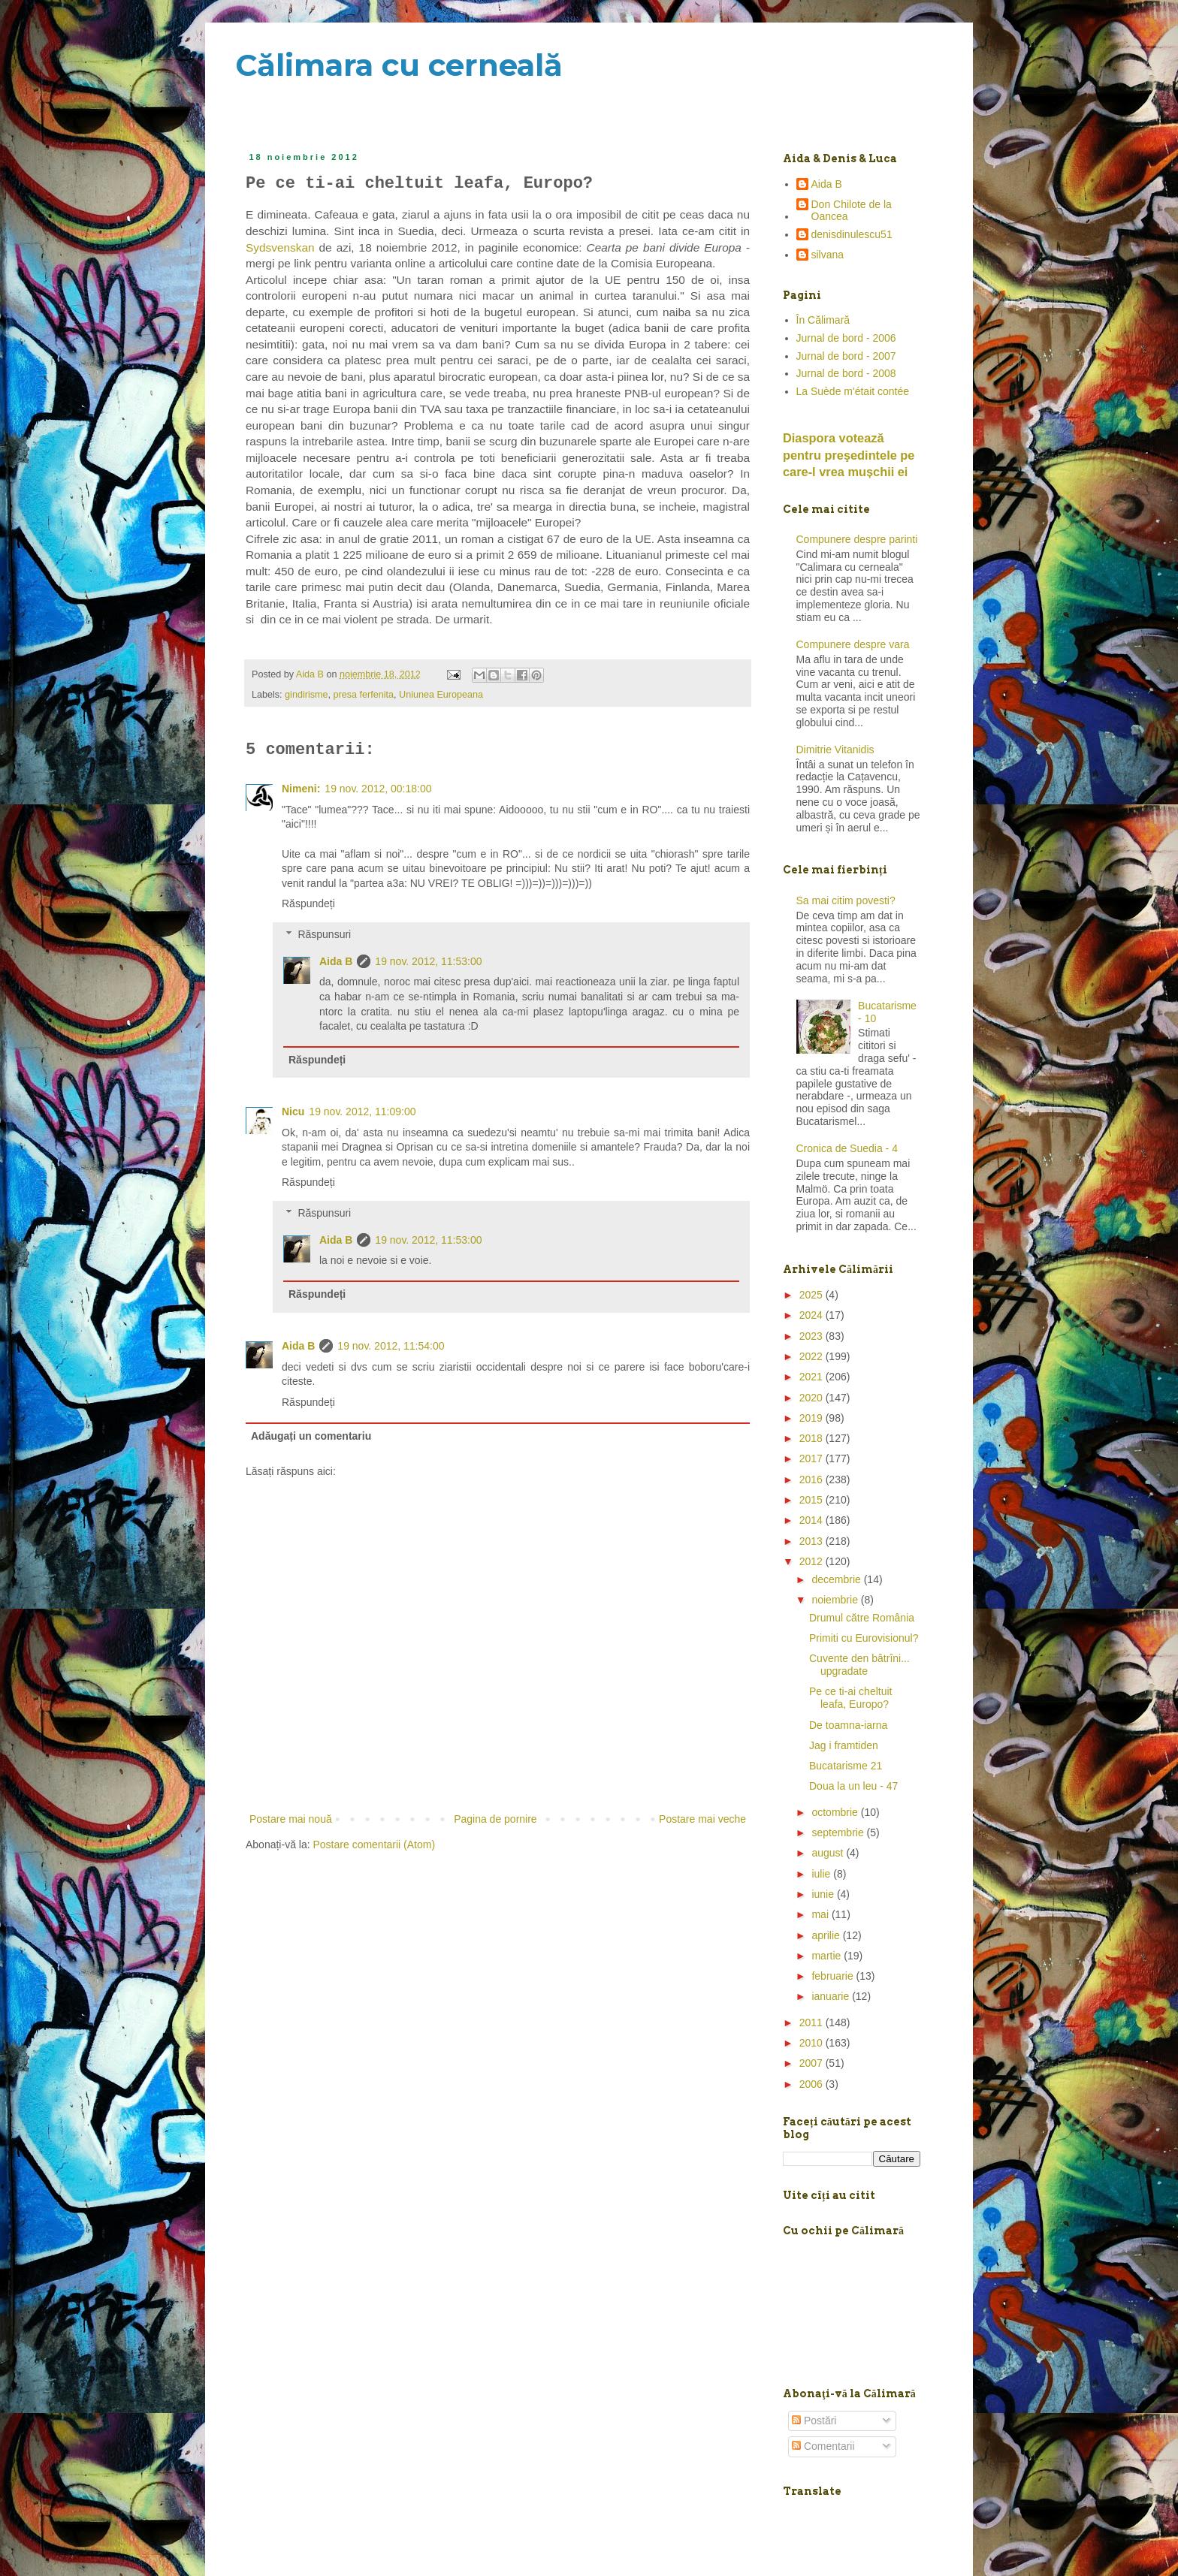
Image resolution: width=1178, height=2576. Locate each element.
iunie (823, 1894)
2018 (812, 1438)
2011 (812, 2022)
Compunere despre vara (853, 644)
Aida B (335, 961)
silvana (827, 255)
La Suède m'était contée (853, 391)
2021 (812, 1377)
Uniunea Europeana (441, 694)
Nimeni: (301, 789)
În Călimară (823, 320)
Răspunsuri (324, 934)
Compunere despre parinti (857, 539)
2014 (812, 1520)
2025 (812, 1295)
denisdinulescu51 (852, 234)
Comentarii (823, 2446)
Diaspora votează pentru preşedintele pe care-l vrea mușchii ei (848, 455)
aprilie (826, 1935)
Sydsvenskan (282, 247)
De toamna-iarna (848, 1725)
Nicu (293, 1112)
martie (827, 1956)
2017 (812, 1458)
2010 (812, 2043)
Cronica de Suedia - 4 (847, 1148)
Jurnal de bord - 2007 (846, 356)
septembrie (838, 1832)
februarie (833, 1976)
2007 (812, 2063)
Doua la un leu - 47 (853, 1786)
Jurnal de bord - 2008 (846, 373)
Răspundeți (308, 903)
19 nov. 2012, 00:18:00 (378, 789)
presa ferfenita (364, 694)
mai (821, 1914)
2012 (812, 1561)
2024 (812, 1315)
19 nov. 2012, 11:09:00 (362, 1112)
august (828, 1853)
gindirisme (306, 694)
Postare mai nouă (290, 1819)
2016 (812, 1480)
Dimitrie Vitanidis (835, 750)
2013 (812, 1541)
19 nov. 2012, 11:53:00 (428, 961)
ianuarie (831, 1996)
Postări (814, 2421)
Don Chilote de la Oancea (851, 210)
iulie (822, 1874)
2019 (812, 1418)
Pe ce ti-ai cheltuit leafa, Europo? (851, 1697)
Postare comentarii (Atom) (374, 1844)
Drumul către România (861, 1618)
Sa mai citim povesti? (846, 900)
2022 (812, 1356)
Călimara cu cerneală (399, 65)
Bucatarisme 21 (845, 1766)
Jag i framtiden (843, 1745)
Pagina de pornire (495, 1819)
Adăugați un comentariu (311, 1436)
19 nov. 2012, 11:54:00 (390, 1346)
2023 (812, 1336)
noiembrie (835, 1600)
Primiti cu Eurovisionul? (864, 1638)
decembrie (837, 1579)
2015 (812, 1500)
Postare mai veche (702, 1819)
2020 (812, 1398)
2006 (812, 2084)
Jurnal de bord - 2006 (846, 338)
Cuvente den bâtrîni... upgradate (859, 1664)
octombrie (835, 1812)
